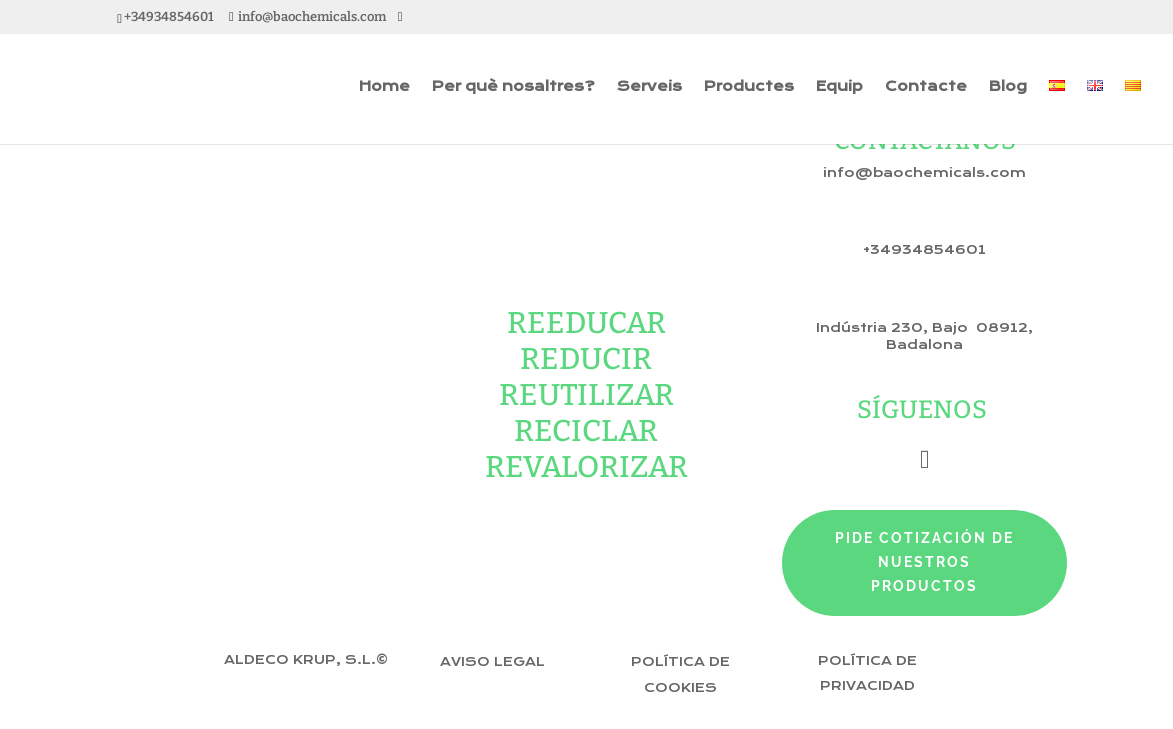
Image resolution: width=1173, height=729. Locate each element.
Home (384, 87)
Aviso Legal (492, 662)
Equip (839, 87)
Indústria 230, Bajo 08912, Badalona (924, 336)
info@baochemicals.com (924, 173)
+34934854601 (924, 250)
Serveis (649, 87)
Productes (749, 87)
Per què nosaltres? (513, 87)
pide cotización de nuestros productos (924, 562)
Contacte (926, 87)
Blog (1008, 87)
